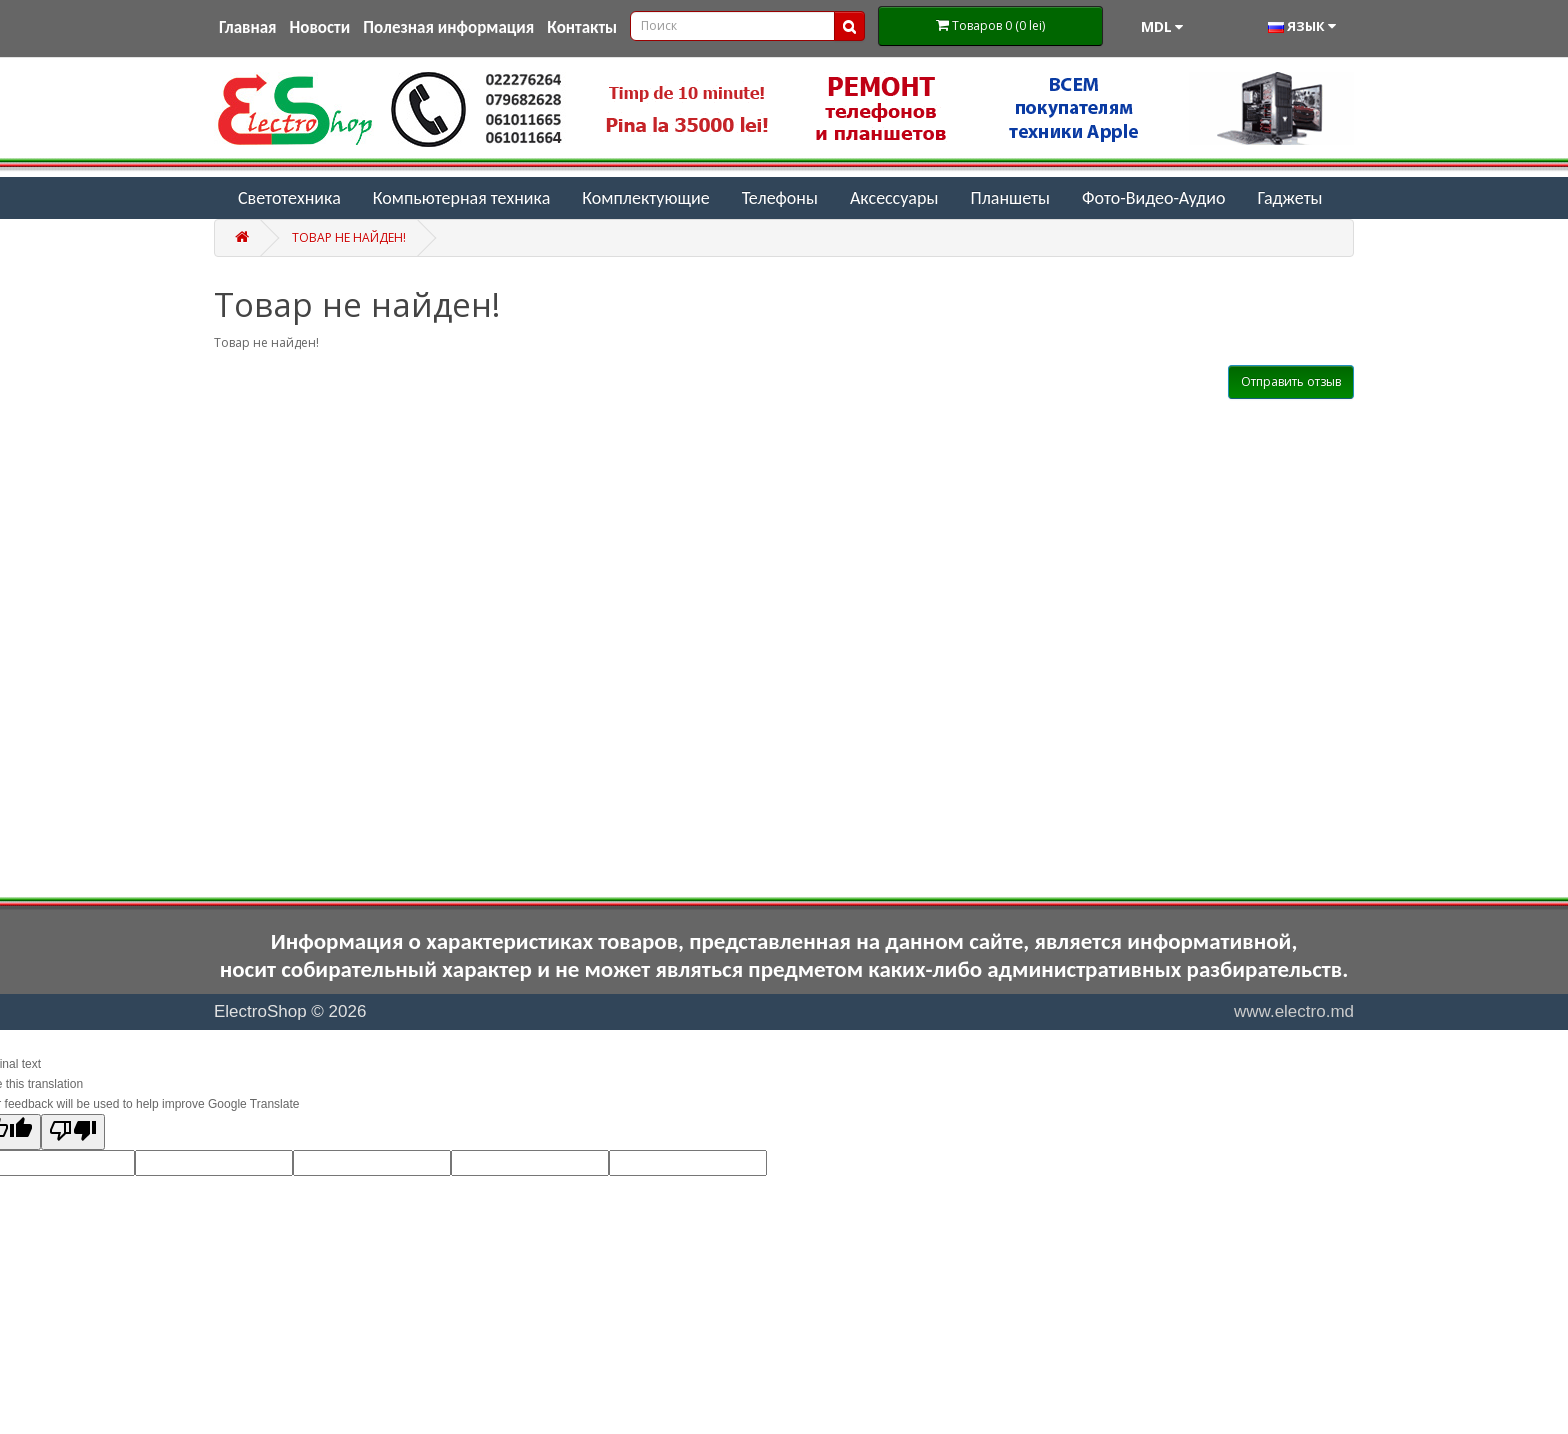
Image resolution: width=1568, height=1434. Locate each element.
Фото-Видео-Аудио (1153, 198)
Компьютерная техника (462, 198)
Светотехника (289, 198)
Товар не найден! (349, 237)
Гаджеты (1289, 198)
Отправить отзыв (1291, 381)
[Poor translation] (73, 1132)
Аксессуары (894, 198)
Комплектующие (645, 198)
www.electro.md (1294, 1011)
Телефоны (780, 198)
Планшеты (1010, 198)
